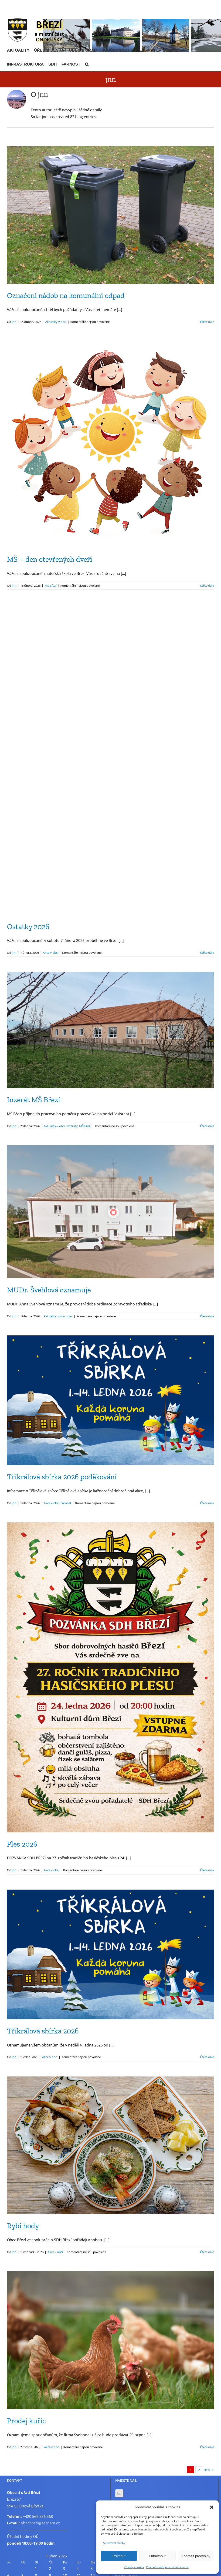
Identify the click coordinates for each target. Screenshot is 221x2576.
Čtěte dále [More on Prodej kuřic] (207, 2447)
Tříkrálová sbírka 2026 (43, 2030)
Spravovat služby (114, 2543)
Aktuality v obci (55, 322)
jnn (14, 322)
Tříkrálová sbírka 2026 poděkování (62, 1476)
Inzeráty (72, 1126)
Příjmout (119, 2556)
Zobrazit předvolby (196, 2556)
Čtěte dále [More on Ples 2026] (207, 1870)
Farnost (66, 1503)
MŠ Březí (50, 585)
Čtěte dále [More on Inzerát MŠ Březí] (207, 1126)
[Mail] (119, 2493)
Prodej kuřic (26, 2420)
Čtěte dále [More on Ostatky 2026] (207, 952)
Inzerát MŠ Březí (33, 1099)
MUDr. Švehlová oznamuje (49, 1289)
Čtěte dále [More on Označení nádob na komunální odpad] (207, 322)
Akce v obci (50, 952)
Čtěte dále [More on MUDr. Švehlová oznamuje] (207, 1316)
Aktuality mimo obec (58, 1316)
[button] (211, 2507)
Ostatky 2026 (28, 926)
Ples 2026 (22, 1844)
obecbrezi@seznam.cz (40, 2523)
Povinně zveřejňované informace (167, 2567)
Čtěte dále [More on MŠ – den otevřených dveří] (207, 585)
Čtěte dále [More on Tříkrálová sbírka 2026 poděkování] (207, 1503)
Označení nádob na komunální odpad (66, 295)
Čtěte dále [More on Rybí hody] (207, 2252)
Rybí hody (23, 2225)
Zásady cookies (134, 2567)
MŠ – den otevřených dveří (49, 559)
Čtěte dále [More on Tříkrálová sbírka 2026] (207, 2057)
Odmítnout (157, 2556)
